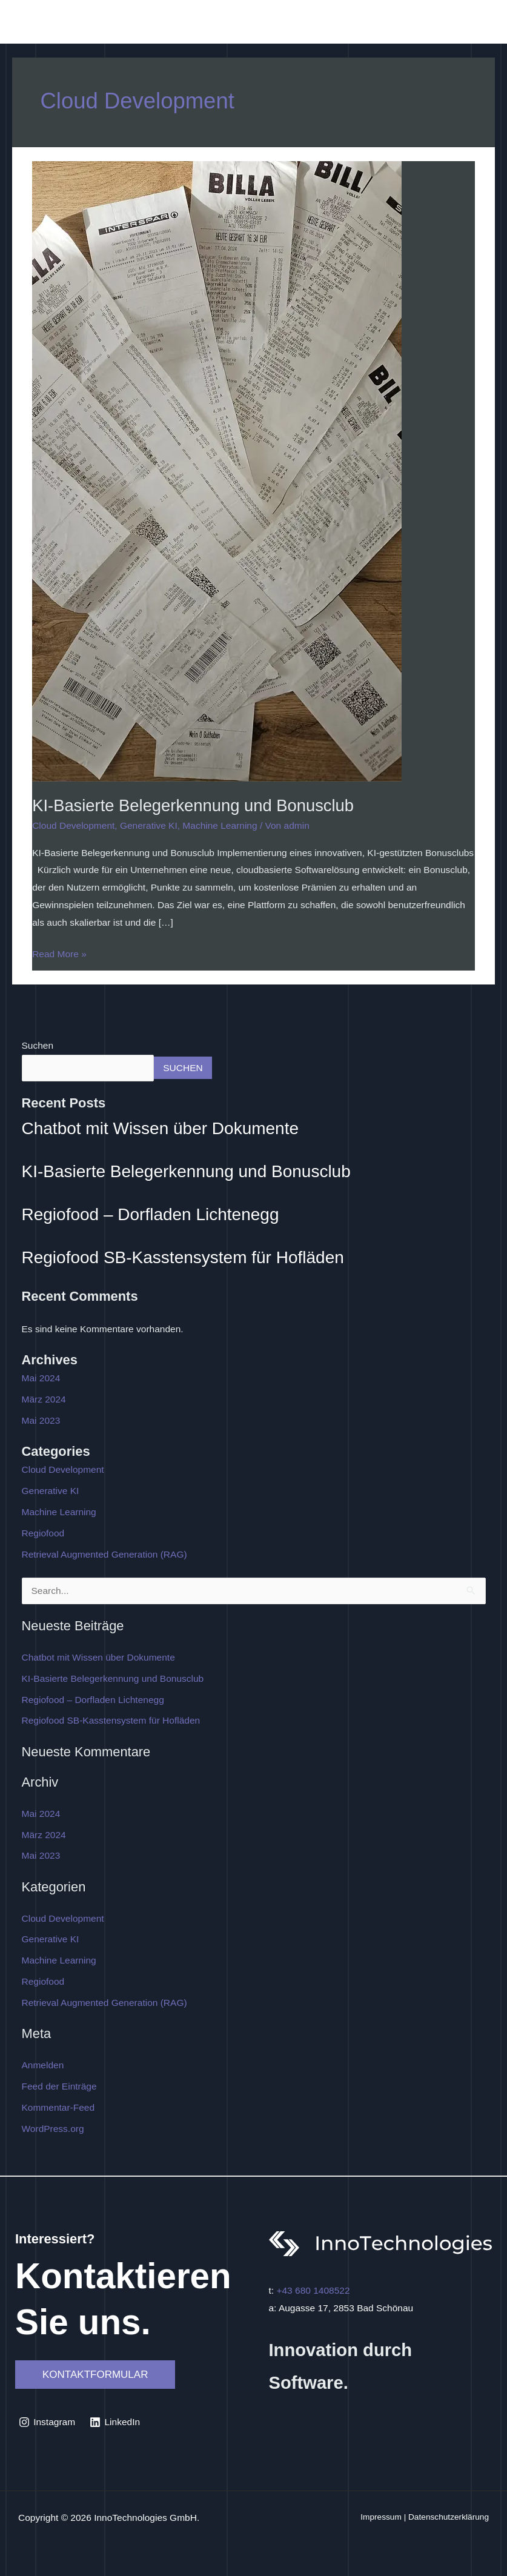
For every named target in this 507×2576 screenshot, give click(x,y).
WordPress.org (53, 2128)
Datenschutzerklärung (448, 2516)
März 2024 (44, 1399)
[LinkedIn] (115, 2422)
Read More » (59, 952)
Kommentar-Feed (58, 2107)
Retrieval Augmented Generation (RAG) (104, 1554)
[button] (95, 2374)
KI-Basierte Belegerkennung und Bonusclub (193, 805)
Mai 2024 (41, 1378)
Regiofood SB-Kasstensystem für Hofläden (183, 1257)
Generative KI (148, 825)
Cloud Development (73, 825)
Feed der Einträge (59, 2086)
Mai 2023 (41, 1420)
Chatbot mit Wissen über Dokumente (160, 1128)
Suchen (38, 1045)
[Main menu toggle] (482, 25)
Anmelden (43, 2065)
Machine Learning (219, 825)
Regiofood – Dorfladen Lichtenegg (150, 1214)
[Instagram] (47, 2422)
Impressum (381, 2516)
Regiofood (43, 1533)
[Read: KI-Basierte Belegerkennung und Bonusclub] (217, 470)
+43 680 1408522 (313, 2290)
